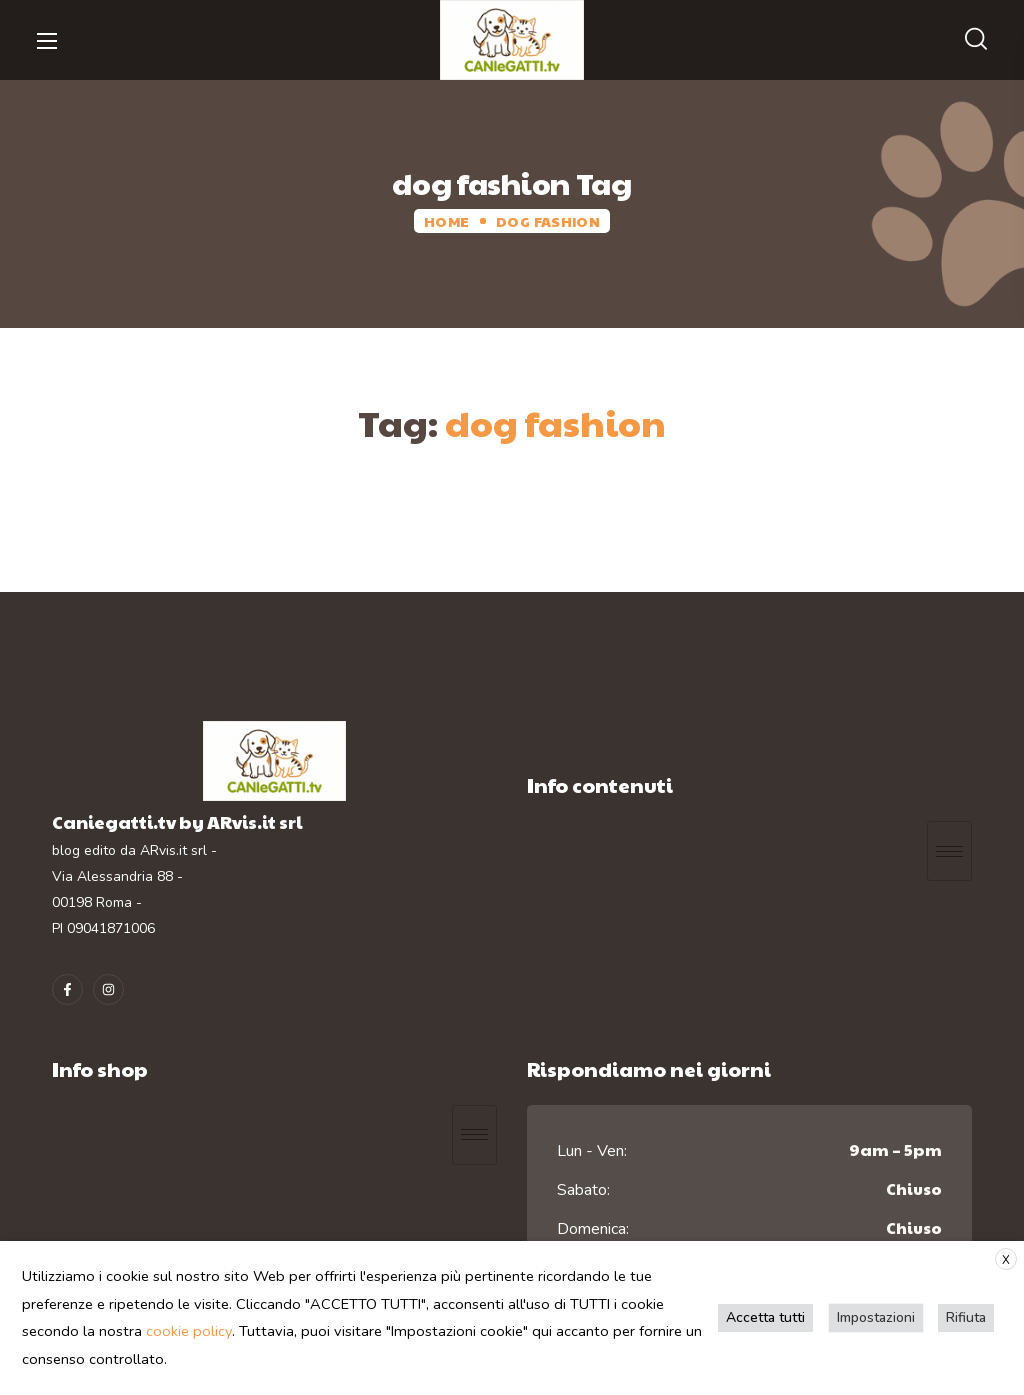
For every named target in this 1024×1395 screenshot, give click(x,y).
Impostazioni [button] (877, 1317)
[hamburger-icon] (949, 851)
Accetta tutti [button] (767, 1317)
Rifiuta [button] (967, 1317)
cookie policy (189, 1331)
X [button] (1006, 1260)
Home (446, 221)
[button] (976, 40)
